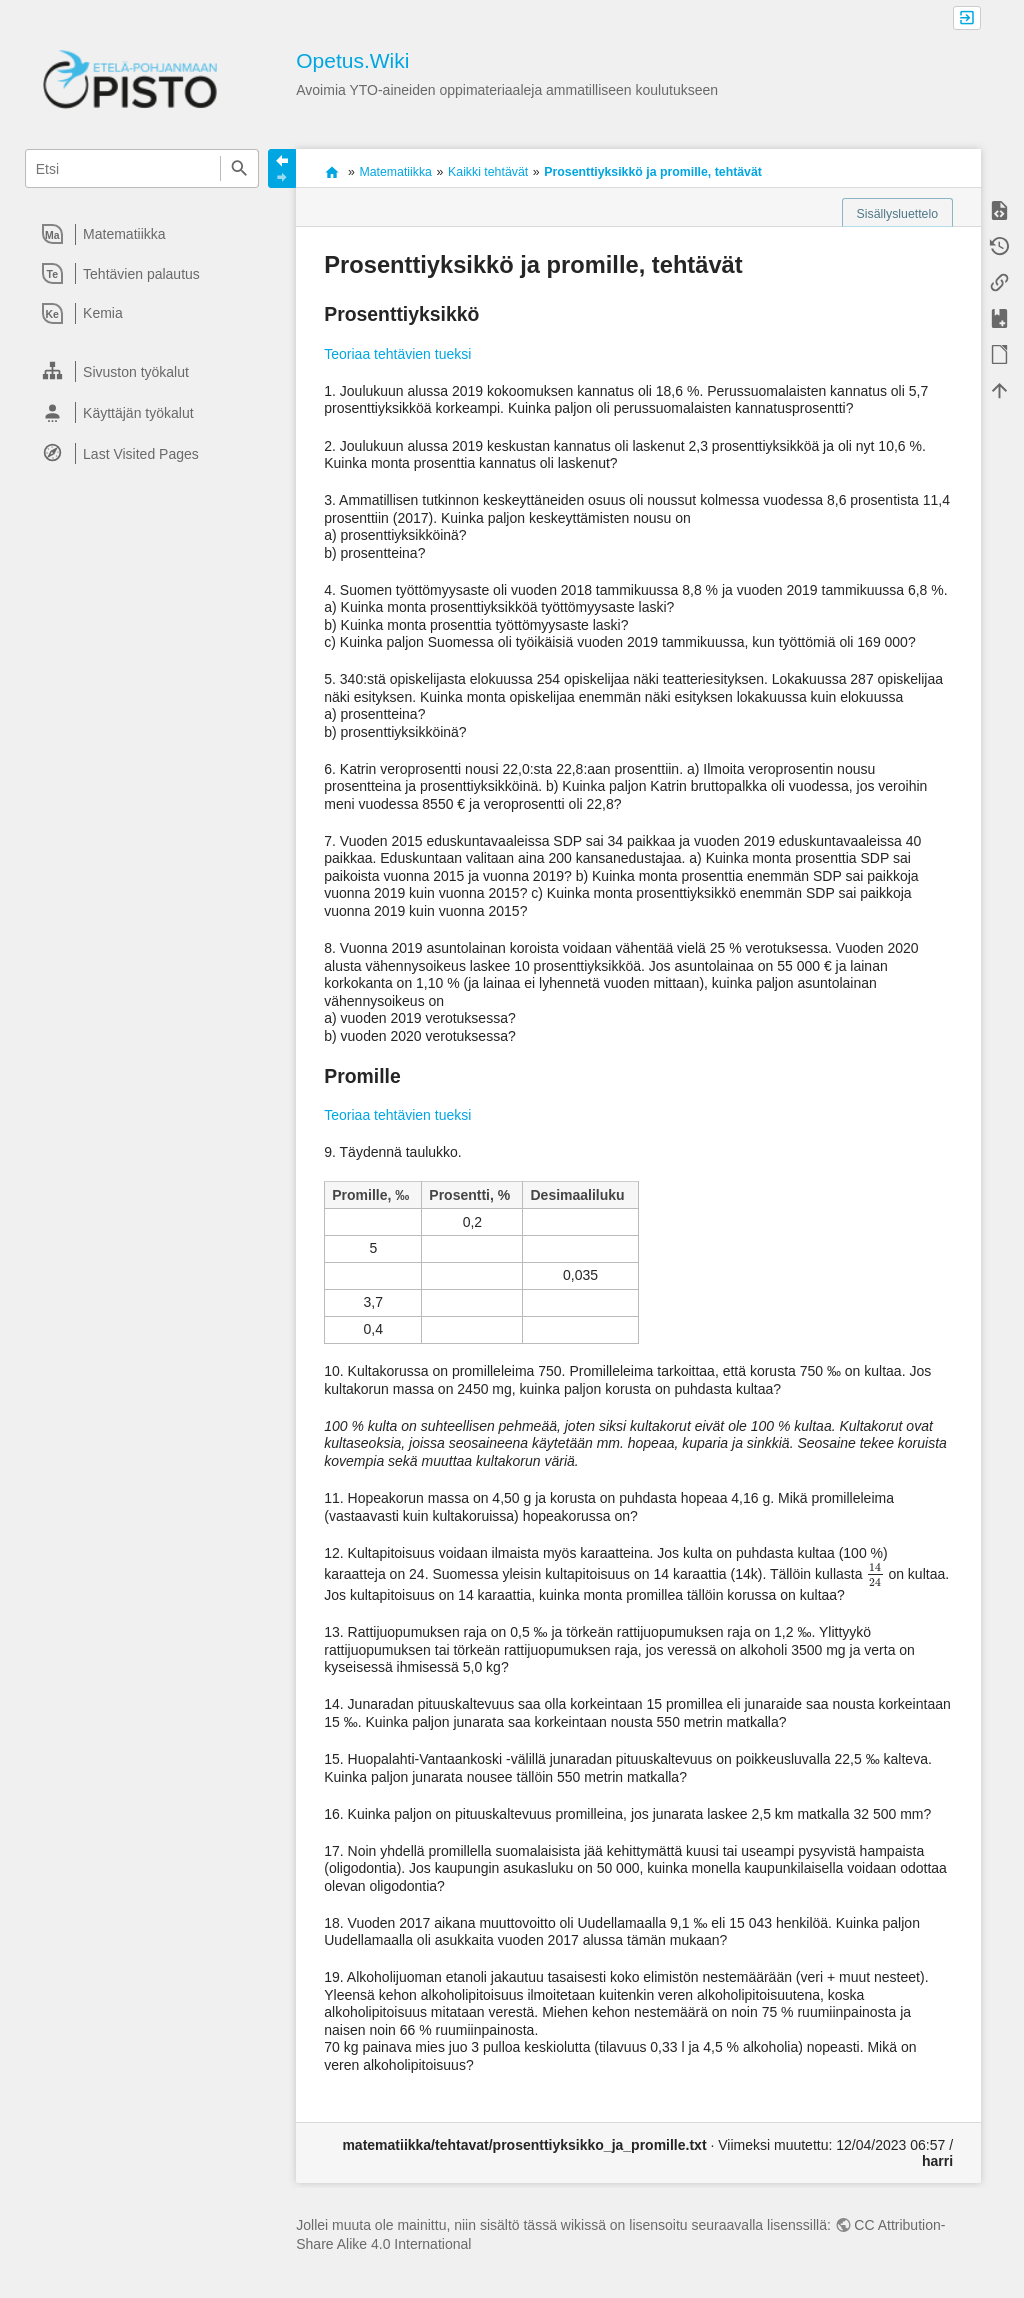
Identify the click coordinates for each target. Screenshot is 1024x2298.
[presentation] (875, 1574)
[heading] (142, 234)
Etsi (239, 168)
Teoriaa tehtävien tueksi (397, 354)
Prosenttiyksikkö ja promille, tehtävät (653, 172)
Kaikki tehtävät (488, 172)
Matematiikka (395, 172)
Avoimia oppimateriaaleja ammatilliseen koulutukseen (331, 172)
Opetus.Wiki (352, 60)
